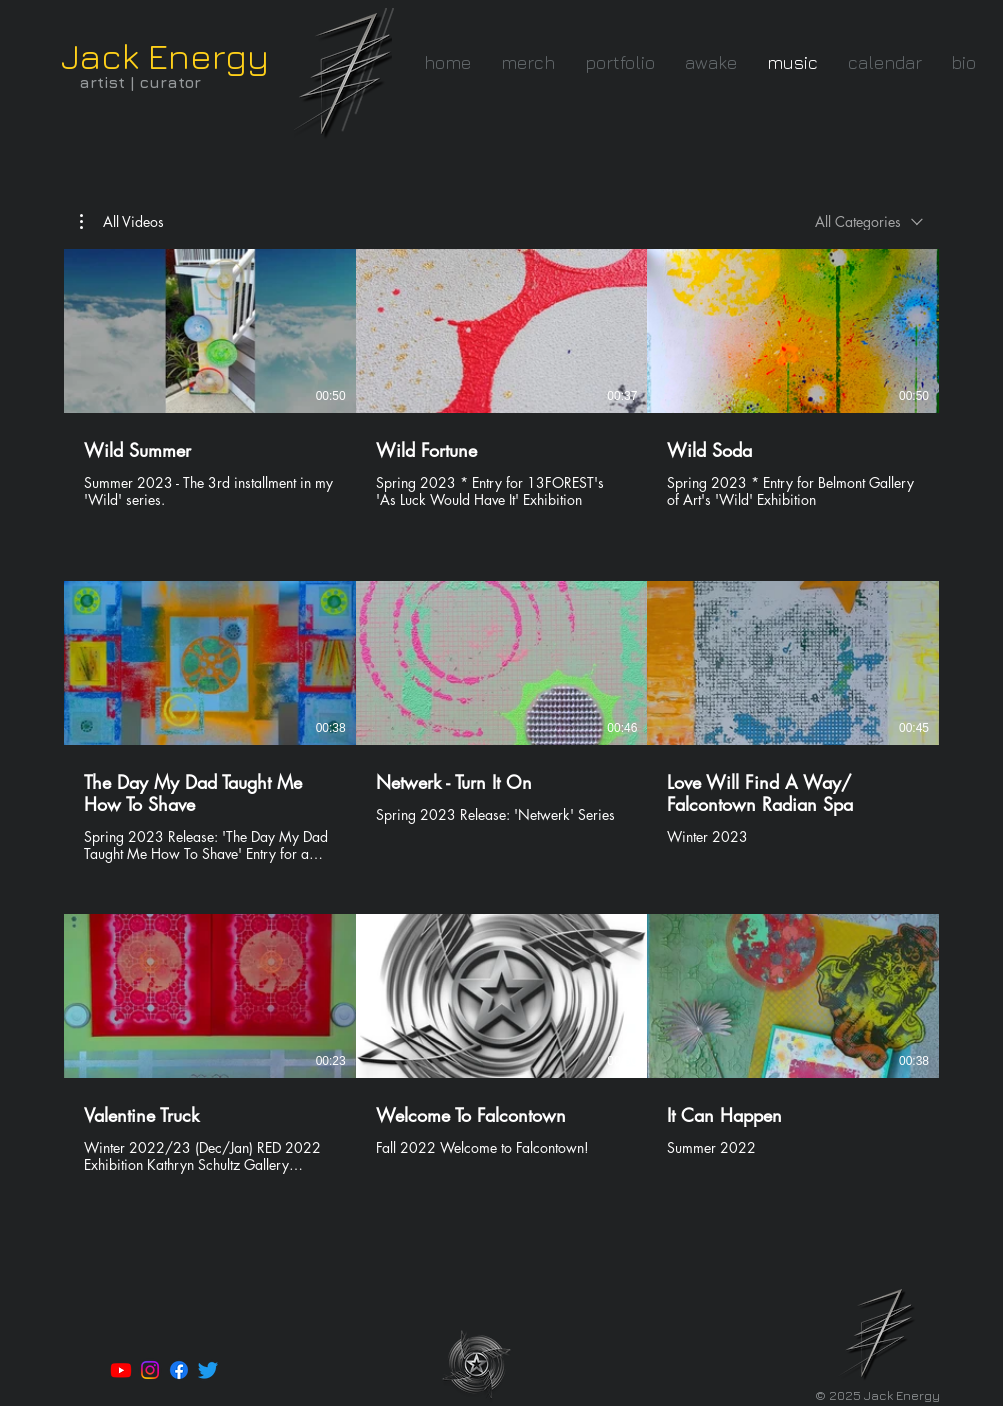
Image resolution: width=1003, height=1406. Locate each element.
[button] (620, 62)
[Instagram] (150, 1370)
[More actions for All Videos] (122, 222)
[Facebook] (179, 1370)
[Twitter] (208, 1370)
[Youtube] (121, 1370)
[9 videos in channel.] (501, 722)
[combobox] (869, 221)
